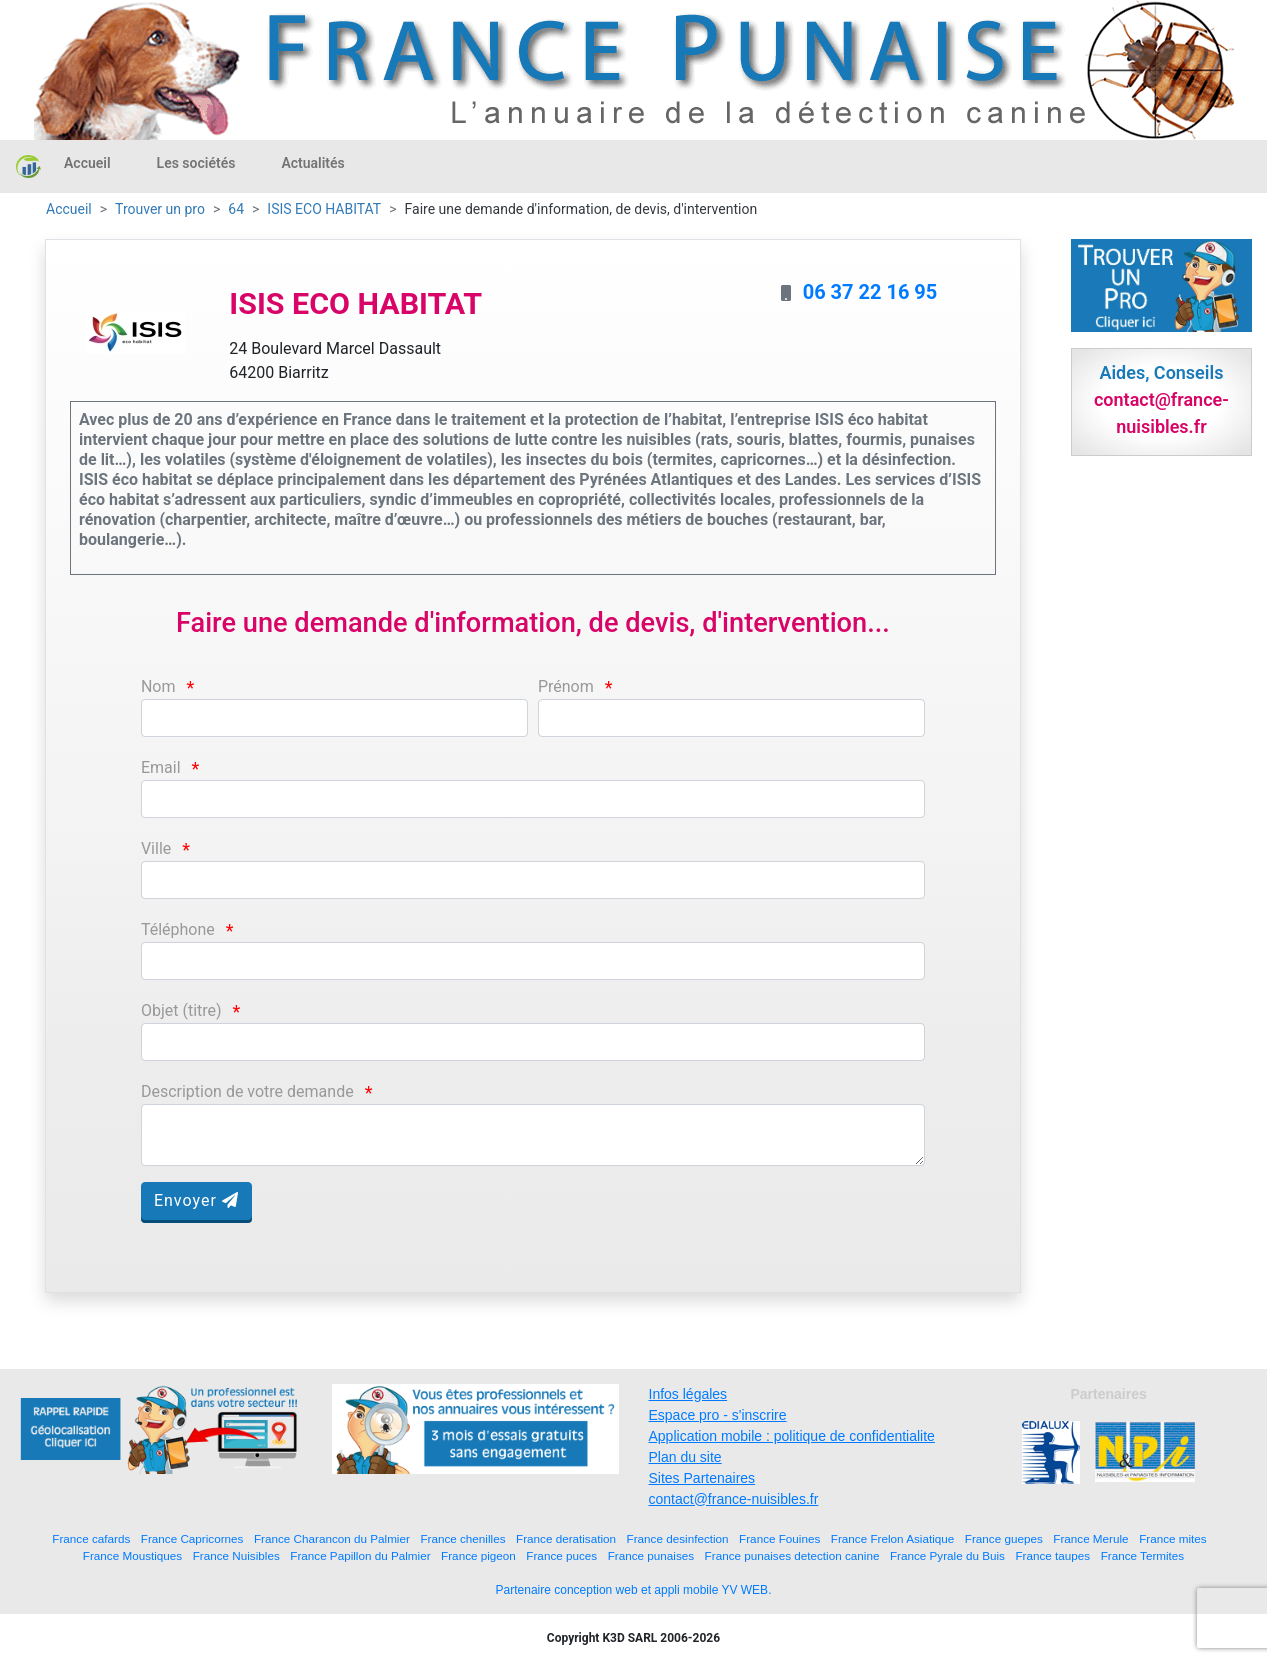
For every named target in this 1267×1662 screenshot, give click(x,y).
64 (236, 209)
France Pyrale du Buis (947, 1555)
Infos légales (688, 1394)
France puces (561, 1555)
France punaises (651, 1555)
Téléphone (178, 929)
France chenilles (462, 1538)
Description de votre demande (247, 1091)
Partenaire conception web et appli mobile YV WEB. (634, 1590)
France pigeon (478, 1555)
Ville (156, 848)
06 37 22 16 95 (870, 292)
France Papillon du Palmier (360, 1555)
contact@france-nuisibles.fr (734, 1499)
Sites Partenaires (702, 1478)
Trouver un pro (160, 209)
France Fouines (779, 1538)
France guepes (1004, 1538)
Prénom (566, 686)
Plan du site (685, 1457)
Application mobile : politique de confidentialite (792, 1436)
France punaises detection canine (792, 1555)
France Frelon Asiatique (892, 1538)
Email (161, 767)
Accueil (87, 163)
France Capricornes (192, 1538)
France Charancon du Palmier (332, 1538)
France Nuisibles (236, 1555)
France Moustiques (132, 1555)
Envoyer (196, 1200)
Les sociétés (196, 163)
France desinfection (678, 1538)
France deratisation (566, 1538)
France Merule (1090, 1538)
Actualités (312, 163)
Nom (158, 686)
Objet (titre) (181, 1010)
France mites (1173, 1538)
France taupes (1052, 1555)
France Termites (1143, 1555)
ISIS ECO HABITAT (324, 209)
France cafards (91, 1538)
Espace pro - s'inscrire (718, 1415)
